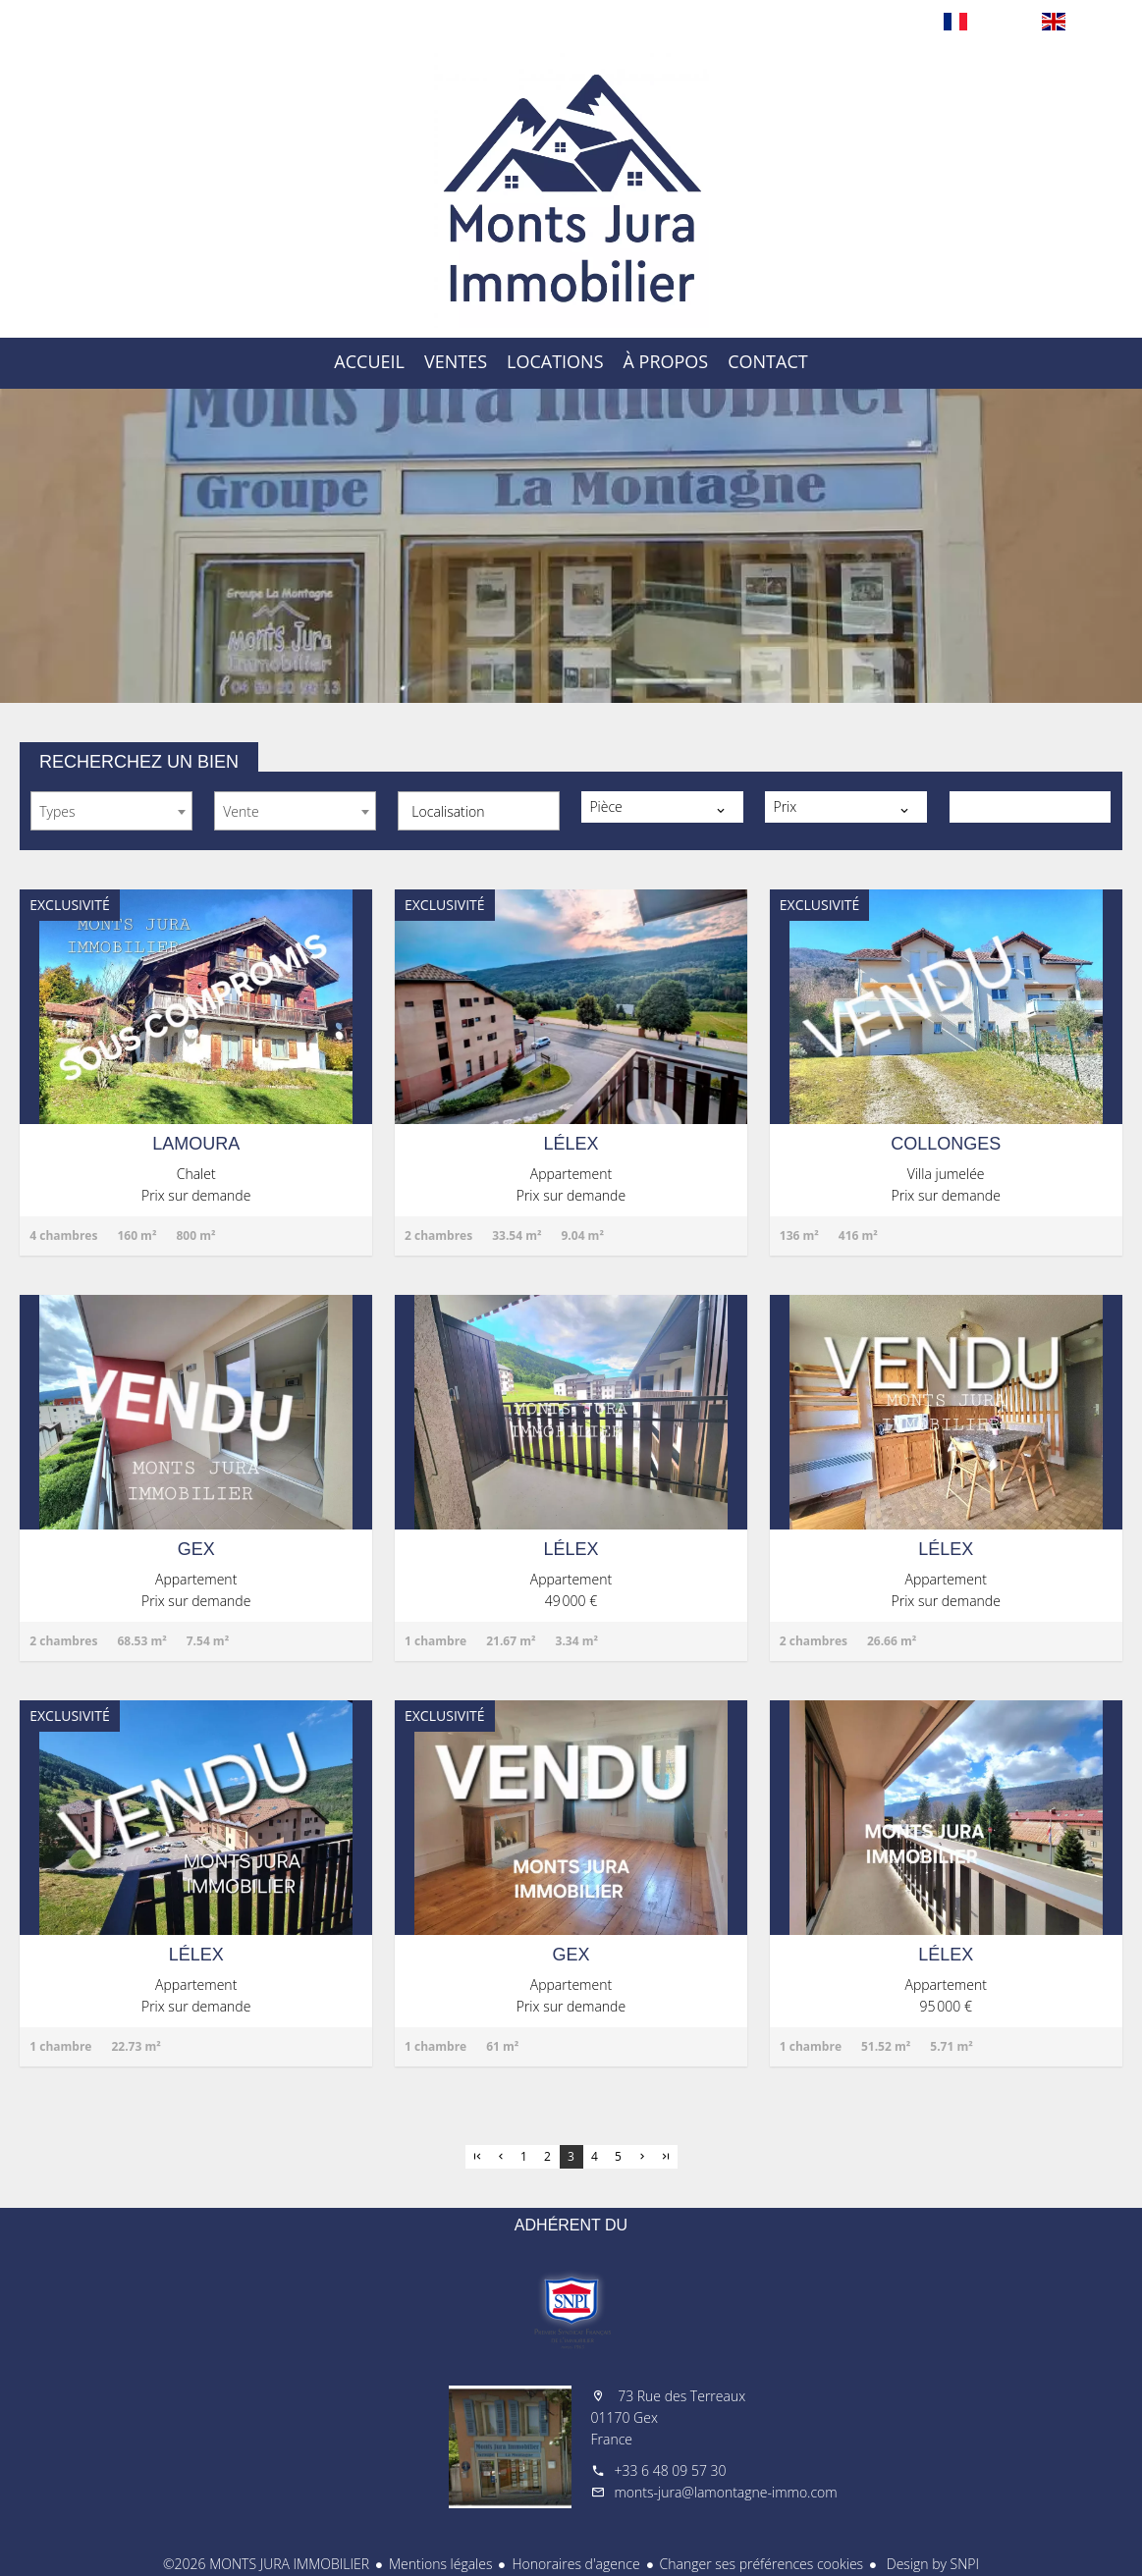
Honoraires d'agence (575, 2563)
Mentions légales (440, 2563)
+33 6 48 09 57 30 (671, 2470)
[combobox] (111, 811)
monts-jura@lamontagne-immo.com (726, 2492)
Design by (931, 2563)
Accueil (571, 190)
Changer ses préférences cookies (762, 2563)
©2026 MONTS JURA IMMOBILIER (266, 2563)
